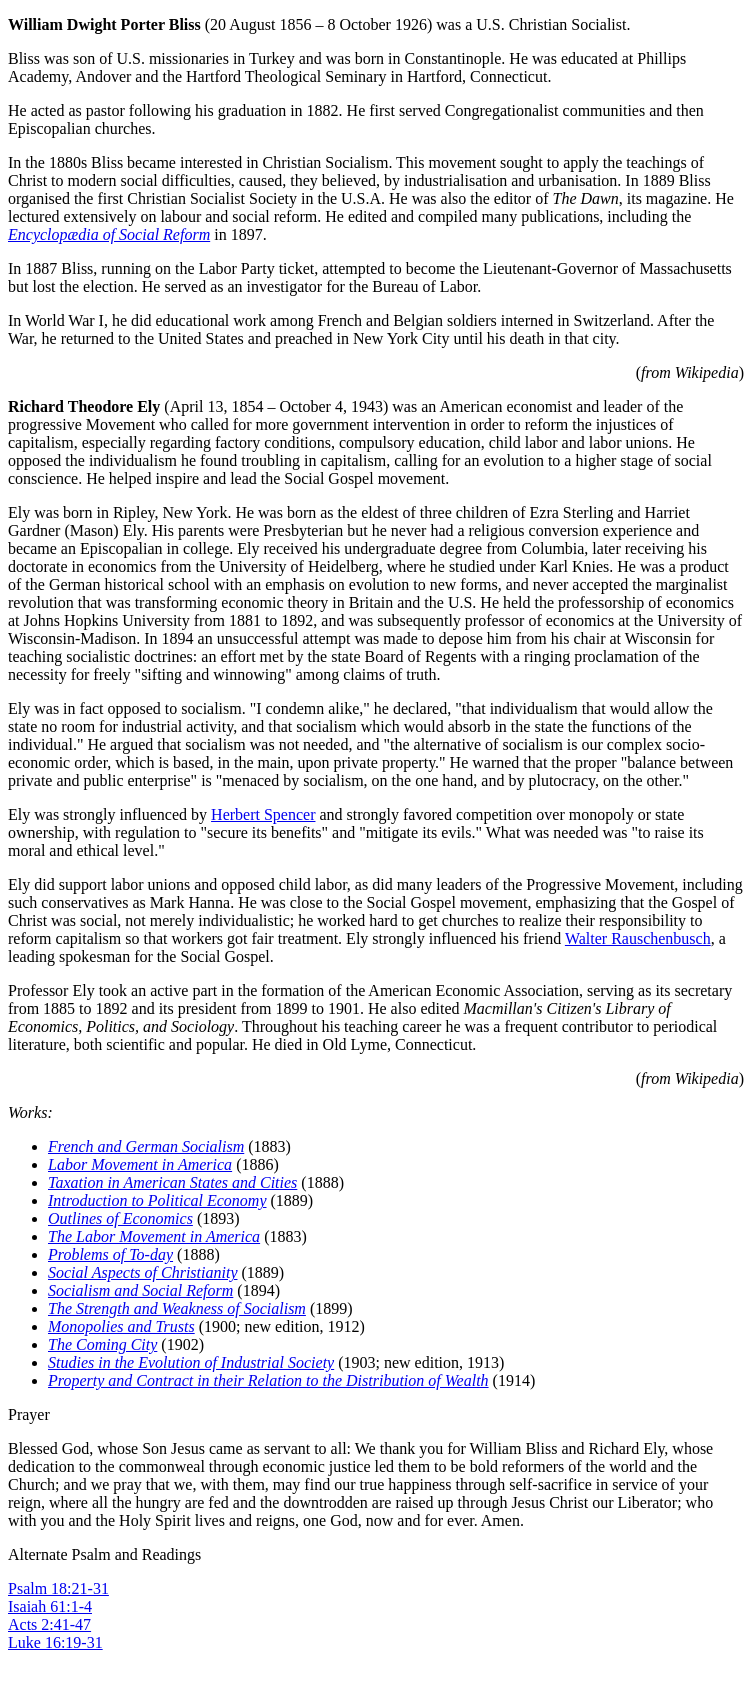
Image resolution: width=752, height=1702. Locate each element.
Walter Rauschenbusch (638, 938)
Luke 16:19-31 (55, 1642)
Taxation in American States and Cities (172, 1182)
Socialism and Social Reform (140, 1290)
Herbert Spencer (263, 814)
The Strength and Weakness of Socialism (177, 1308)
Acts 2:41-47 (49, 1624)
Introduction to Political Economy (157, 1200)
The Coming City (102, 1344)
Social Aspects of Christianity (142, 1272)
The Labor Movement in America (154, 1236)
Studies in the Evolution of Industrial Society (191, 1362)
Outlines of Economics (120, 1218)
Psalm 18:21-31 (58, 1588)
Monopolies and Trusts (121, 1326)
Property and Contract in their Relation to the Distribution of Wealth (268, 1380)
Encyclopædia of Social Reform (109, 234)
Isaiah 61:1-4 (50, 1606)
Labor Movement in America (140, 1164)
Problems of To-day (110, 1254)
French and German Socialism (146, 1146)
